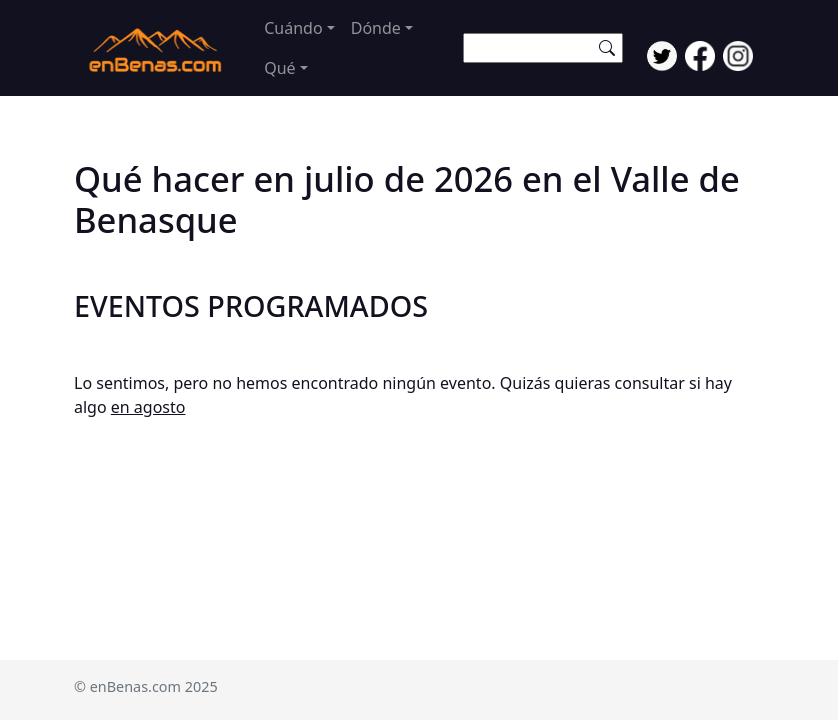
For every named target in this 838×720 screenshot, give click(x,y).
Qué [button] (279, 68)
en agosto (148, 407)
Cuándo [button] (293, 28)
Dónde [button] (376, 28)
